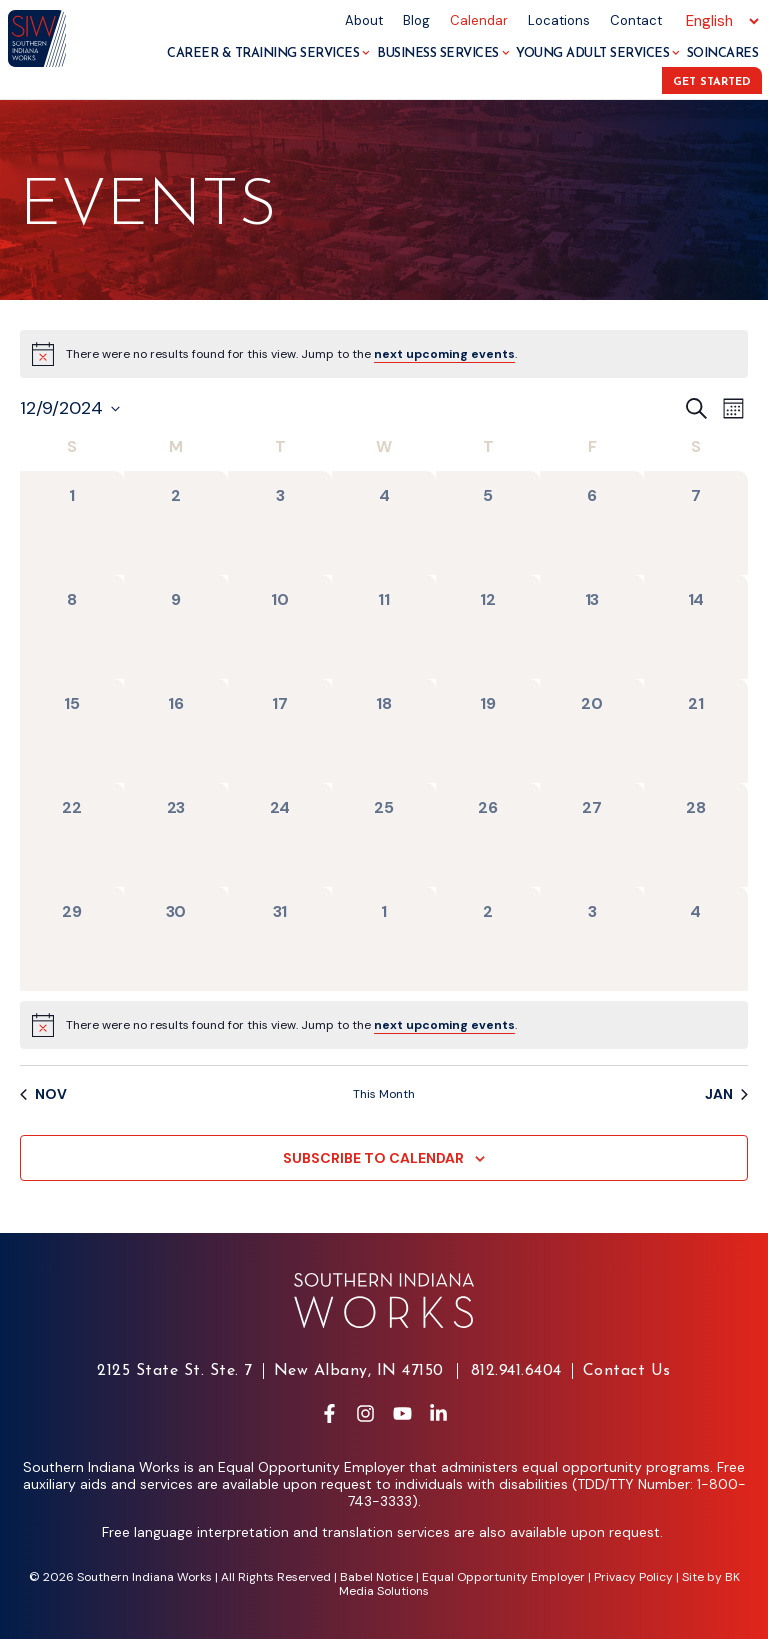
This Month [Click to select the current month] (384, 1094)
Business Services (443, 53)
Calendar (479, 20)
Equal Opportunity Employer (503, 1577)
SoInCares (723, 53)
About (364, 20)
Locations (559, 20)
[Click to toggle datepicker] (70, 408)
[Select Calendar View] (733, 408)
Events (148, 207)
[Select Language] (719, 21)
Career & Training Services (268, 53)
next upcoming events (444, 354)
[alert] (291, 354)
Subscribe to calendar (373, 1158)
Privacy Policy (633, 1577)
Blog (416, 20)
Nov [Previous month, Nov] (43, 1094)
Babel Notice (376, 1577)
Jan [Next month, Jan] (726, 1094)
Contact (636, 20)
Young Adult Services (598, 53)
